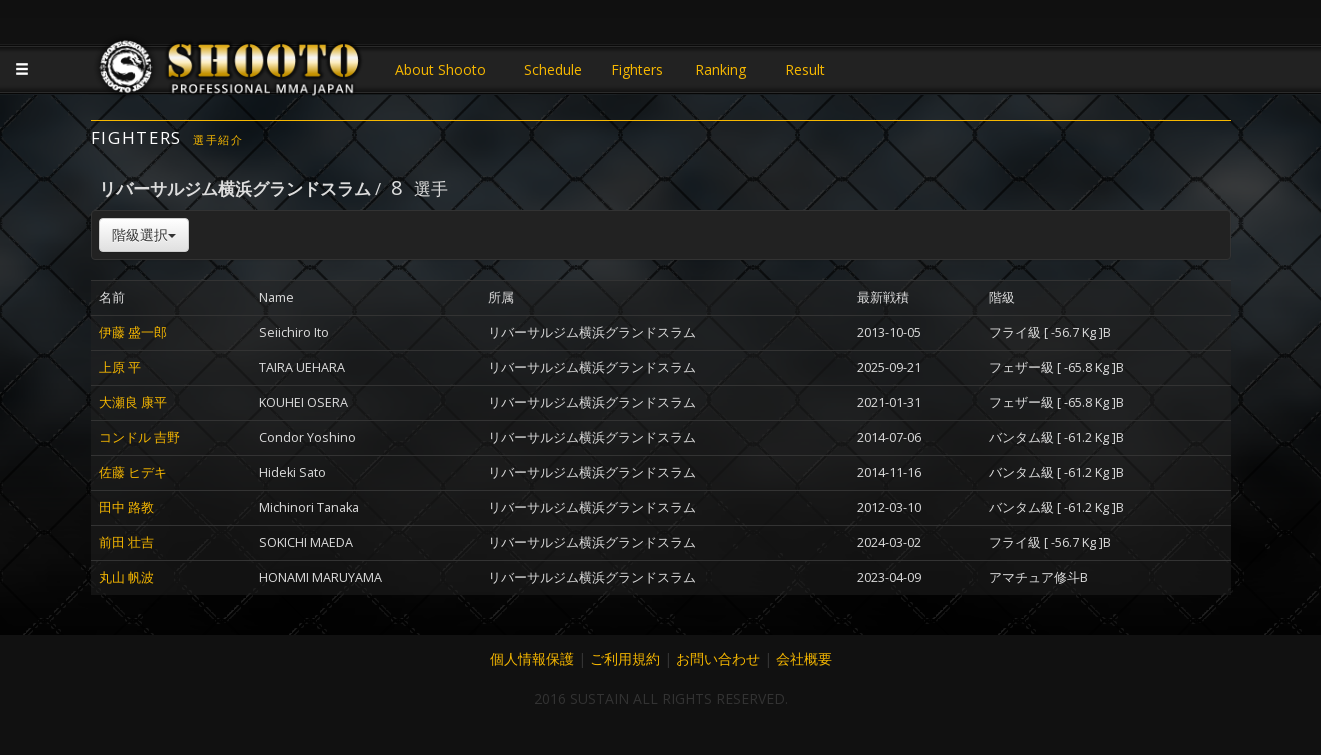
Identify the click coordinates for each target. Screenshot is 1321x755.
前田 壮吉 (126, 542)
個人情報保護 (532, 658)
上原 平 (120, 367)
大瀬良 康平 (133, 402)
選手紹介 (218, 139)
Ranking (720, 69)
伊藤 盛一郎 (133, 332)
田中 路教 (126, 507)
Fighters (637, 69)
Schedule (553, 69)
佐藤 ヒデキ (133, 472)
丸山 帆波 (126, 577)
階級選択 (144, 234)
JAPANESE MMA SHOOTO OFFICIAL (231, 72)
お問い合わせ (718, 658)
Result (805, 69)
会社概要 (804, 658)
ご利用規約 (625, 658)
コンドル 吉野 (139, 437)
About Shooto (440, 69)
